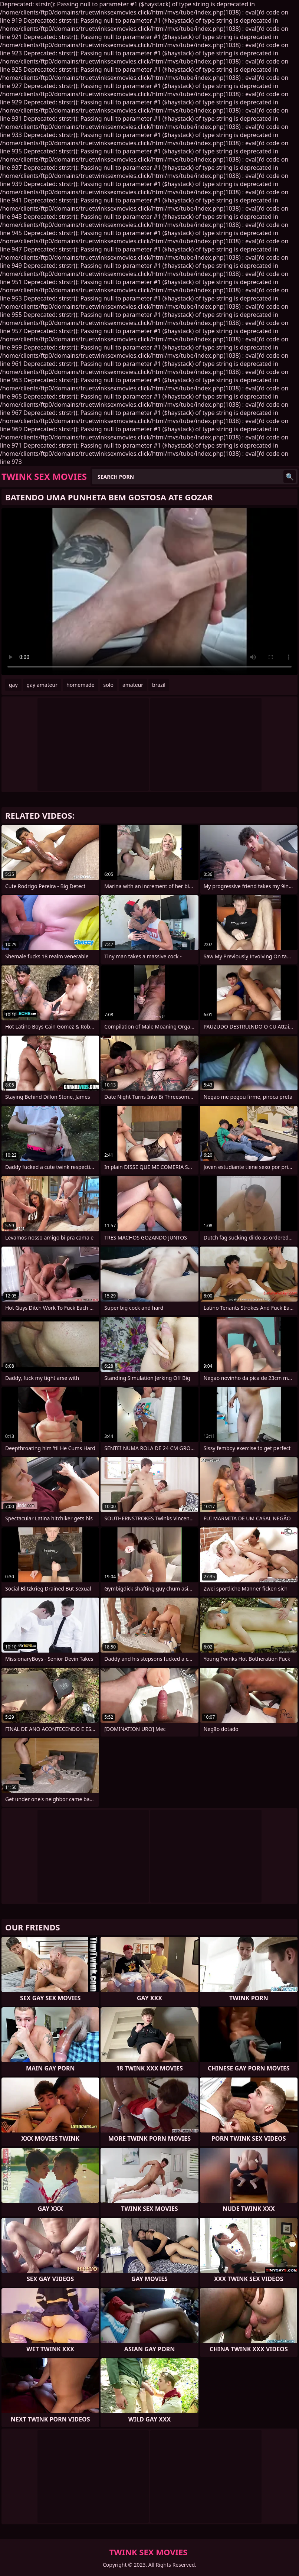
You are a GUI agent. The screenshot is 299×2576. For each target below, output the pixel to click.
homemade (80, 684)
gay (13, 684)
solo (109, 684)
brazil (158, 684)
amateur (132, 684)
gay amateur (42, 684)
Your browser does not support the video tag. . (149, 591)
